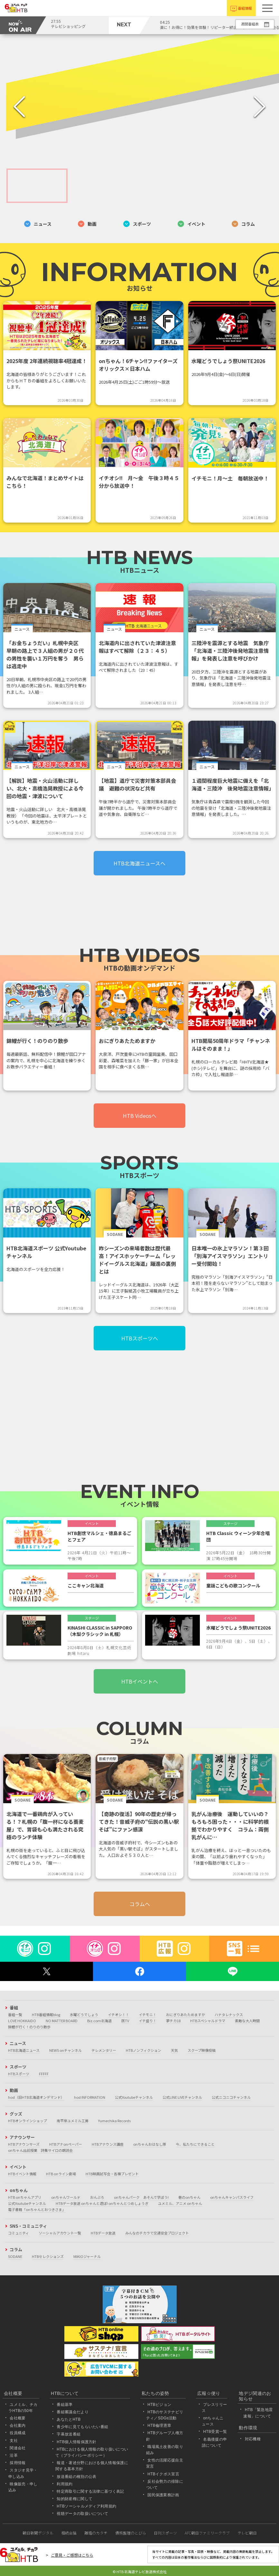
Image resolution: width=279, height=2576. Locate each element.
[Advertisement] (139, 915)
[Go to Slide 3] (160, 186)
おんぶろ (97, 2197)
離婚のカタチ (95, 2532)
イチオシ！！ (118, 2014)
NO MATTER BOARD (62, 2020)
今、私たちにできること (195, 2144)
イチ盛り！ (147, 2020)
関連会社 (17, 2448)
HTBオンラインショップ (27, 2120)
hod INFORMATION (89, 2097)
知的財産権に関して (74, 2499)
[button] (267, 8)
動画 (87, 224)
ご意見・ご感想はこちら (72, 2555)
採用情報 (17, 2463)
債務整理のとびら (130, 2532)
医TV (125, 2020)
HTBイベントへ (139, 1681)
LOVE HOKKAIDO (22, 2020)
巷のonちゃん (189, 2197)
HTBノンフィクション (143, 2050)
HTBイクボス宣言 (163, 2474)
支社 (14, 2440)
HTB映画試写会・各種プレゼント (112, 2173)
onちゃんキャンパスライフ (232, 2197)
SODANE (15, 2256)
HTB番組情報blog (46, 2014)
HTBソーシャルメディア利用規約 (86, 2506)
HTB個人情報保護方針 (77, 2442)
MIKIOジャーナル (87, 2256)
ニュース (37, 224)
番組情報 (245, 8)
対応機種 (253, 2439)
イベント (191, 224)
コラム (243, 224)
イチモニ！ (147, 2014)
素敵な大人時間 (247, 2020)
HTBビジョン (159, 2404)
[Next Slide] (260, 107)
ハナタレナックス (229, 2014)
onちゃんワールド (65, 2197)
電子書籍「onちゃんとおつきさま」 (37, 2209)
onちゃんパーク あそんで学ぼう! (141, 2197)
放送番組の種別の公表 (76, 2476)
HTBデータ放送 (103, 2232)
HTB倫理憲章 (159, 2425)
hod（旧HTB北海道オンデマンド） (36, 2097)
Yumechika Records (114, 2120)
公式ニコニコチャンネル (231, 2097)
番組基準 (64, 2404)
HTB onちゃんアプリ (25, 2197)
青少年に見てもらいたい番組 (82, 2427)
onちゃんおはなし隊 (149, 2144)
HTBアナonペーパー (65, 2144)
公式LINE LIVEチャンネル (182, 2097)
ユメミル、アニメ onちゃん (180, 2203)
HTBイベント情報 (22, 2173)
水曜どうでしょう (84, 2014)
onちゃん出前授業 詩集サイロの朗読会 (40, 2150)
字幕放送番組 (68, 2434)
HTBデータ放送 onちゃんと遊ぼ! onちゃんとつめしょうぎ (102, 2203)
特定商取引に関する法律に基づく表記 (90, 2491)
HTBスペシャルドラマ (207, 2020)
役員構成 (17, 2433)
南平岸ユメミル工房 (72, 2120)
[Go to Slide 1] (37, 186)
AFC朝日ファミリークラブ (207, 2532)
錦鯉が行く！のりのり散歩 (29, 2026)
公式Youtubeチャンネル (134, 2097)
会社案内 (17, 2425)
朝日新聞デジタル (38, 2532)
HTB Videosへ (139, 1115)
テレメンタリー (103, 2050)
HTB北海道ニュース (24, 2050)
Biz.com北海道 (99, 2020)
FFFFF (44, 2073)
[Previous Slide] (19, 107)
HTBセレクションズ (48, 2256)
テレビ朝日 (247, 2532)
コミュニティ (18, 2232)
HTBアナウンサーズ (24, 2144)
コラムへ (139, 1904)
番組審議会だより (72, 2412)
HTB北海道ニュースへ (139, 863)
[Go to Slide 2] (98, 186)
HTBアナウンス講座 (108, 2144)
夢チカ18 (173, 2020)
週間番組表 (250, 23)
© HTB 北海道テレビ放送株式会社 (140, 2571)
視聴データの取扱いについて (82, 2513)
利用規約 (64, 2484)
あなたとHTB (68, 2419)
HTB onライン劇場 (61, 2173)
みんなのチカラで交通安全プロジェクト (157, 2232)
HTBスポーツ (18, 2073)
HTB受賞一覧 (215, 2431)
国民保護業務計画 (163, 2495)
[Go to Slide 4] (222, 186)
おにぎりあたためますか (185, 2014)
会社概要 (17, 2418)
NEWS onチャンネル (65, 2050)
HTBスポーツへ (139, 1338)
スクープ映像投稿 (202, 2050)
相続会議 (69, 2532)
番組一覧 (15, 2014)
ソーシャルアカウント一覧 (60, 2232)
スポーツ (137, 224)
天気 (174, 2050)
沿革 (14, 2455)
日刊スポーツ (165, 2532)
